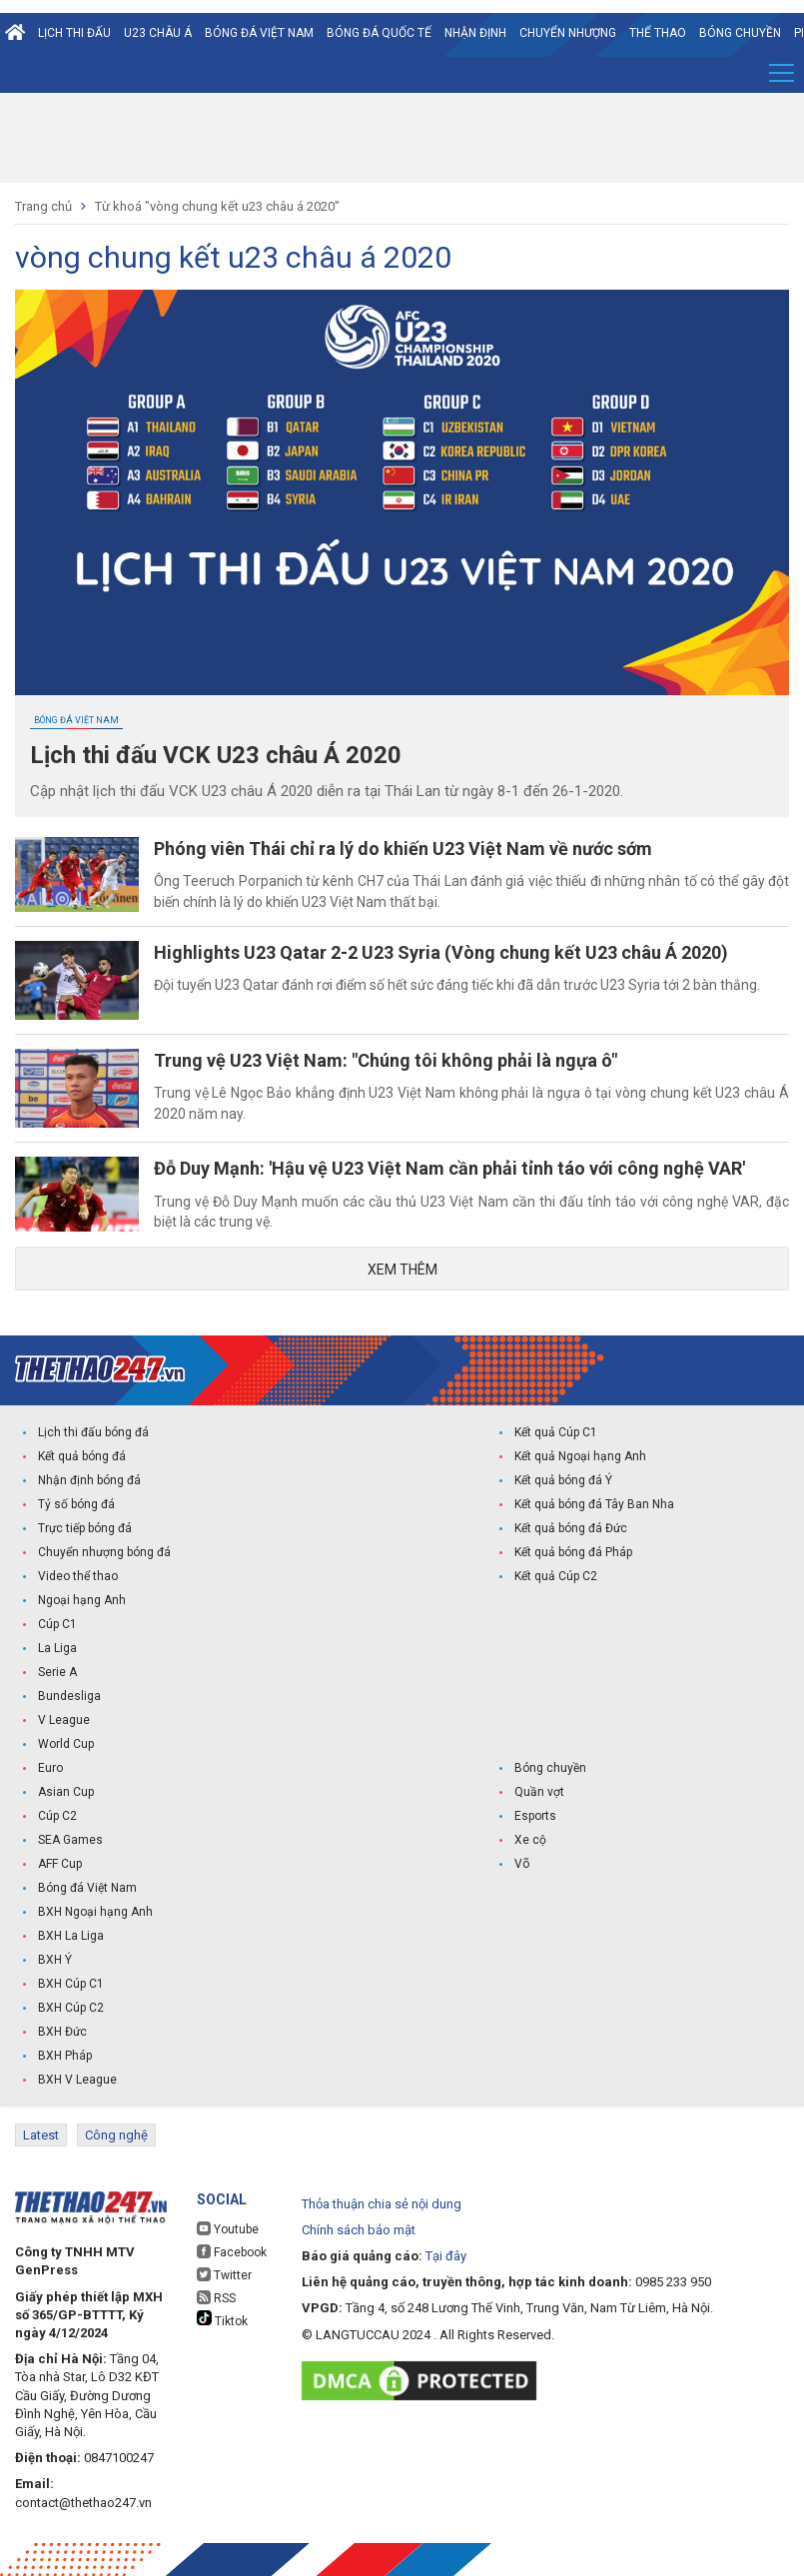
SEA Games (70, 1840)
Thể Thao (657, 33)
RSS (216, 2297)
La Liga (57, 1648)
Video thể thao (78, 1576)
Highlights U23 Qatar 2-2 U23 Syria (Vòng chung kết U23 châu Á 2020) (441, 952)
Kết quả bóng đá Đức (570, 1528)
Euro (50, 1768)
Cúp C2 (57, 1816)
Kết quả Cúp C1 (555, 1432)
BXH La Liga (71, 1936)
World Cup (66, 1744)
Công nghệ (116, 2135)
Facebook (232, 2251)
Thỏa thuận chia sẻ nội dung (381, 2203)
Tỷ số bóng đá (76, 1504)
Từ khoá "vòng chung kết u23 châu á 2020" (217, 206)
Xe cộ (530, 1840)
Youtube (228, 2228)
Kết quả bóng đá (82, 1456)
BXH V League (77, 2080)
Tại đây (445, 2255)
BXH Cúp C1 (71, 1984)
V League (64, 1720)
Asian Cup (66, 1792)
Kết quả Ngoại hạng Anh (580, 1456)
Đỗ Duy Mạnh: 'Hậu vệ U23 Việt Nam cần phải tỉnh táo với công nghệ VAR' (449, 1168)
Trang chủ (43, 206)
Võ (521, 1864)
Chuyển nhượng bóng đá (104, 1552)
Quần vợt (539, 1792)
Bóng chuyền (740, 33)
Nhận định (475, 33)
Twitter (224, 2274)
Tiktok (222, 2319)
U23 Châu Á (158, 33)
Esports (535, 1816)
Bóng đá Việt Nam (259, 33)
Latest (41, 2135)
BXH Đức (62, 2032)
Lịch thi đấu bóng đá (93, 1432)
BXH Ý (55, 1960)
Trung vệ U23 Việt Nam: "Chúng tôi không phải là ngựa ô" (385, 1060)
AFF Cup (60, 1864)
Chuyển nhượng (567, 33)
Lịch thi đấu (74, 33)
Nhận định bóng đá (89, 1480)
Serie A (57, 1672)
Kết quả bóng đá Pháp (573, 1552)
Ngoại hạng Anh (82, 1600)
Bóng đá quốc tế (379, 33)
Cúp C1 (57, 1624)
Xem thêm (402, 1270)
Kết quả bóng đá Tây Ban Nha (594, 1504)
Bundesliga (69, 1696)
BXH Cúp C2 (71, 2008)
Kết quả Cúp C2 (555, 1576)
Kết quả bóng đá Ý (563, 1480)
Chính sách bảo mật (358, 2229)
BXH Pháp (65, 2056)
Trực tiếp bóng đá (85, 1528)
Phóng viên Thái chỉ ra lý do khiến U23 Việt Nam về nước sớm (403, 848)
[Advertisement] (402, 138)
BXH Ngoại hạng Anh (95, 1912)
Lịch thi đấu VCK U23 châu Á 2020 (216, 755)
